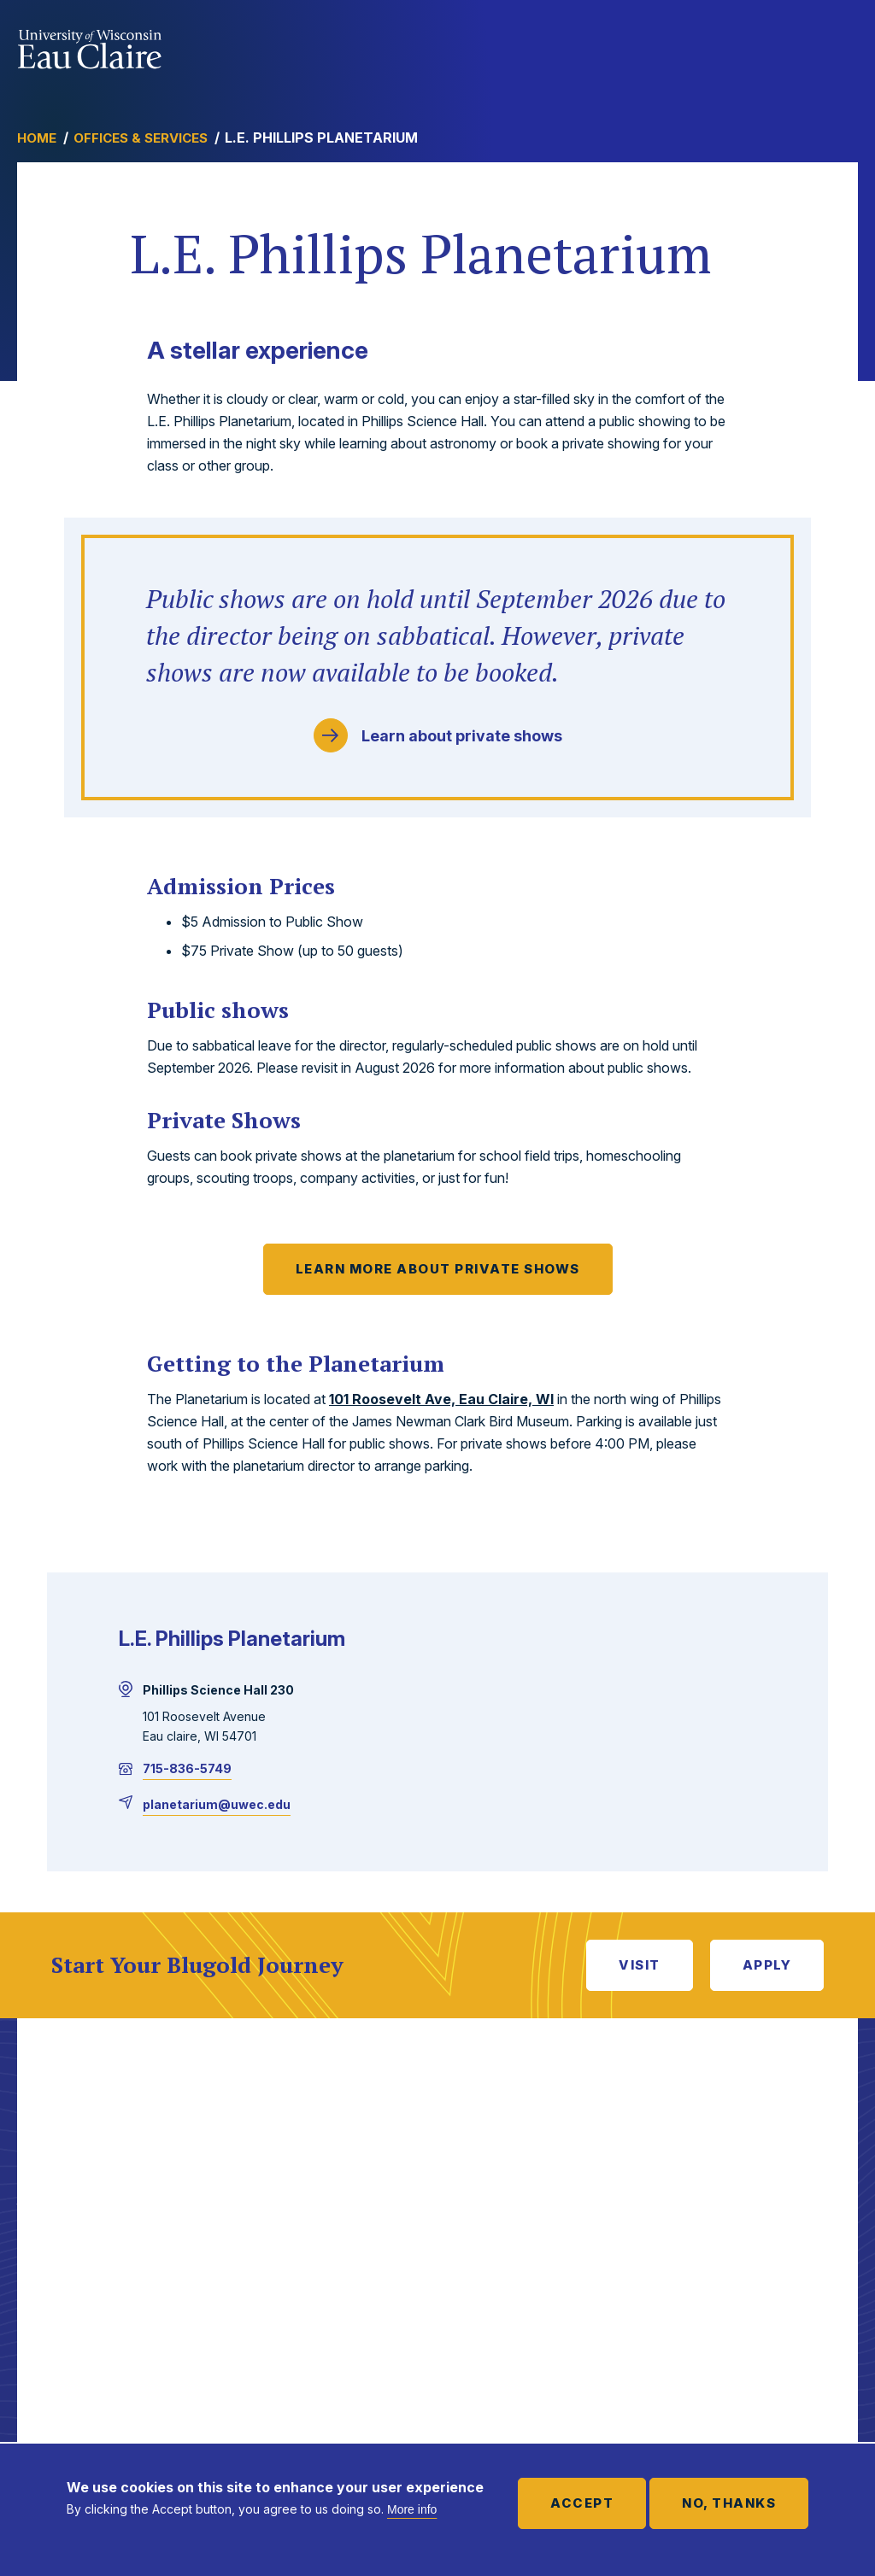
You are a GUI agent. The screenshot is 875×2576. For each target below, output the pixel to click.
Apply (767, 1965)
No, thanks (729, 2503)
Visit (640, 1965)
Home (36, 138)
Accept (582, 2503)
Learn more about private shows (438, 1269)
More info (412, 2509)
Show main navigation (841, 46)
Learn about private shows (461, 736)
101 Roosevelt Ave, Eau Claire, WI (441, 1399)
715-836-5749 (187, 1768)
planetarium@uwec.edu (217, 1804)
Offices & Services (140, 138)
